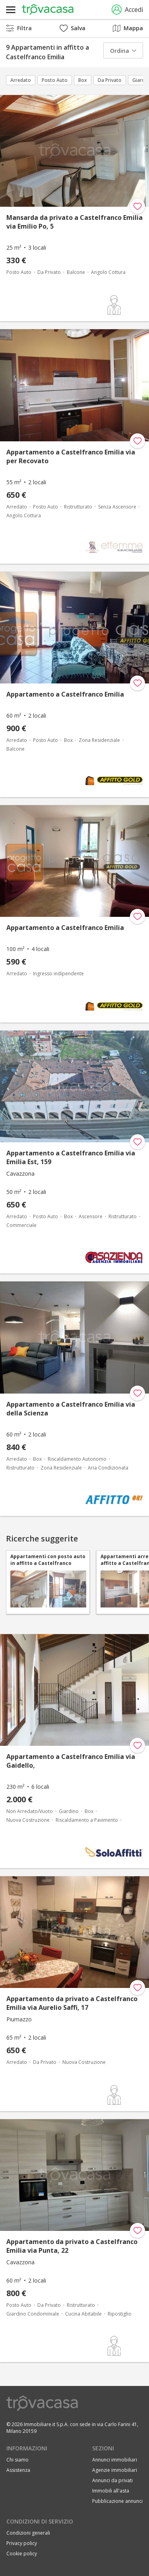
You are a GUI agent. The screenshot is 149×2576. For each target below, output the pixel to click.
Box (82, 80)
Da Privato (110, 80)
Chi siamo (17, 2459)
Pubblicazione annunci (117, 2501)
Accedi (127, 10)
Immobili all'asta (110, 2490)
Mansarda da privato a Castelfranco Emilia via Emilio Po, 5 (74, 222)
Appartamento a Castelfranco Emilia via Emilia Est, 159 (70, 1157)
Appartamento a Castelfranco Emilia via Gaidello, (70, 1761)
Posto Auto (55, 80)
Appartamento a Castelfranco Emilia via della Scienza (70, 1408)
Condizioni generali (28, 2532)
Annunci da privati (112, 2480)
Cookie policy (21, 2553)
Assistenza (18, 2470)
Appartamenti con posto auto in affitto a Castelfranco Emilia (47, 1560)
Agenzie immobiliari (114, 2470)
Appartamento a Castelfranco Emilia (65, 694)
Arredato (20, 80)
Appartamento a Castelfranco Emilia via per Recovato (70, 456)
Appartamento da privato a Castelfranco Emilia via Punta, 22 (71, 2246)
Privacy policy (21, 2543)
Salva (72, 28)
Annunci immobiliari (114, 2459)
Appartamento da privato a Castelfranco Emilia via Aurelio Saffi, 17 (71, 2003)
